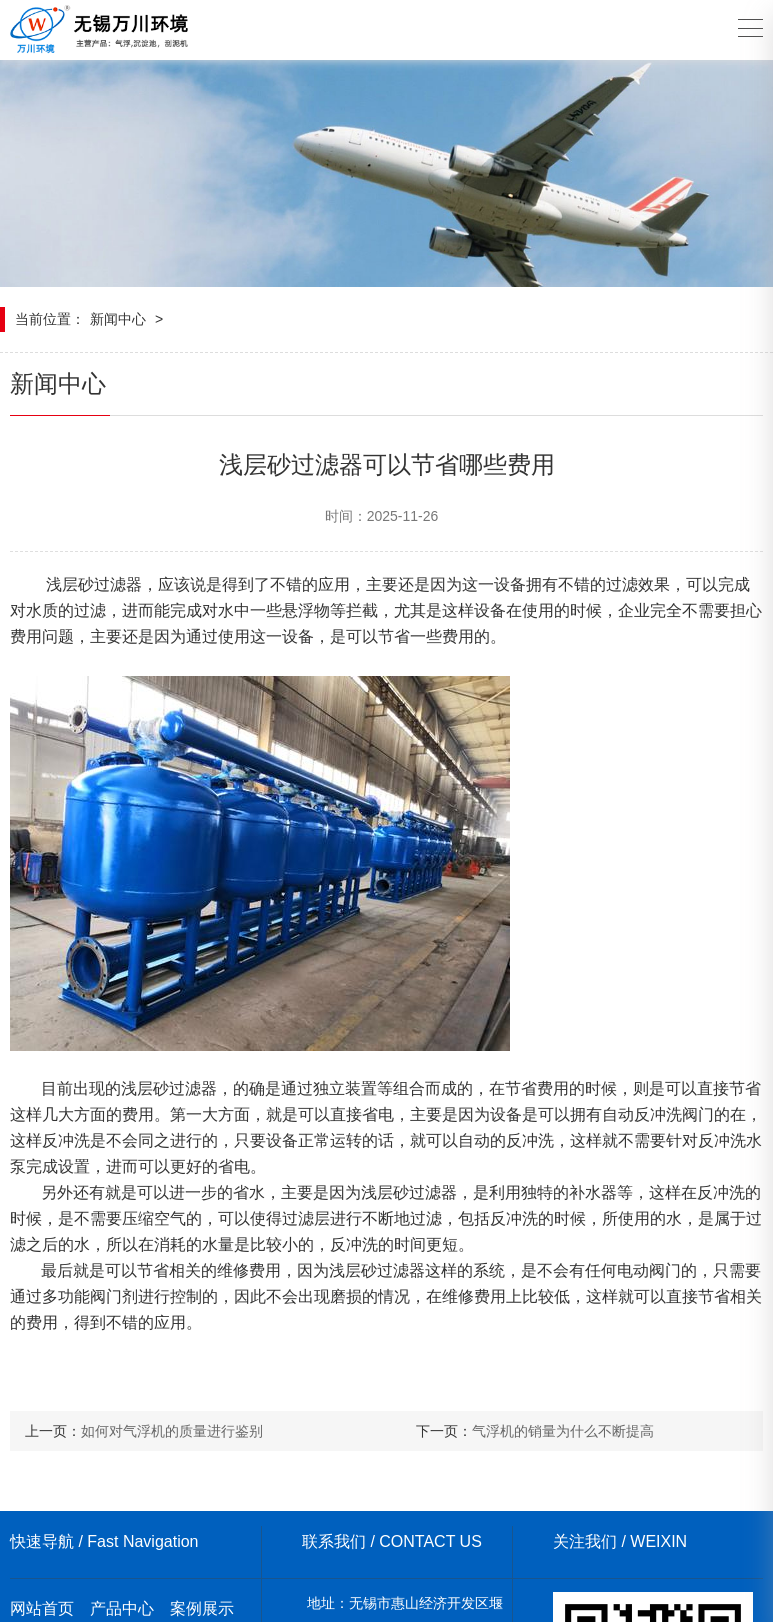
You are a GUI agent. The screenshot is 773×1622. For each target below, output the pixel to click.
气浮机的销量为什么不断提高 (563, 1431)
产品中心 (122, 1608)
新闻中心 (118, 319)
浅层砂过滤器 (94, 584)
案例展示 (202, 1608)
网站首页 (42, 1608)
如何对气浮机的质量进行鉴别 (172, 1431)
